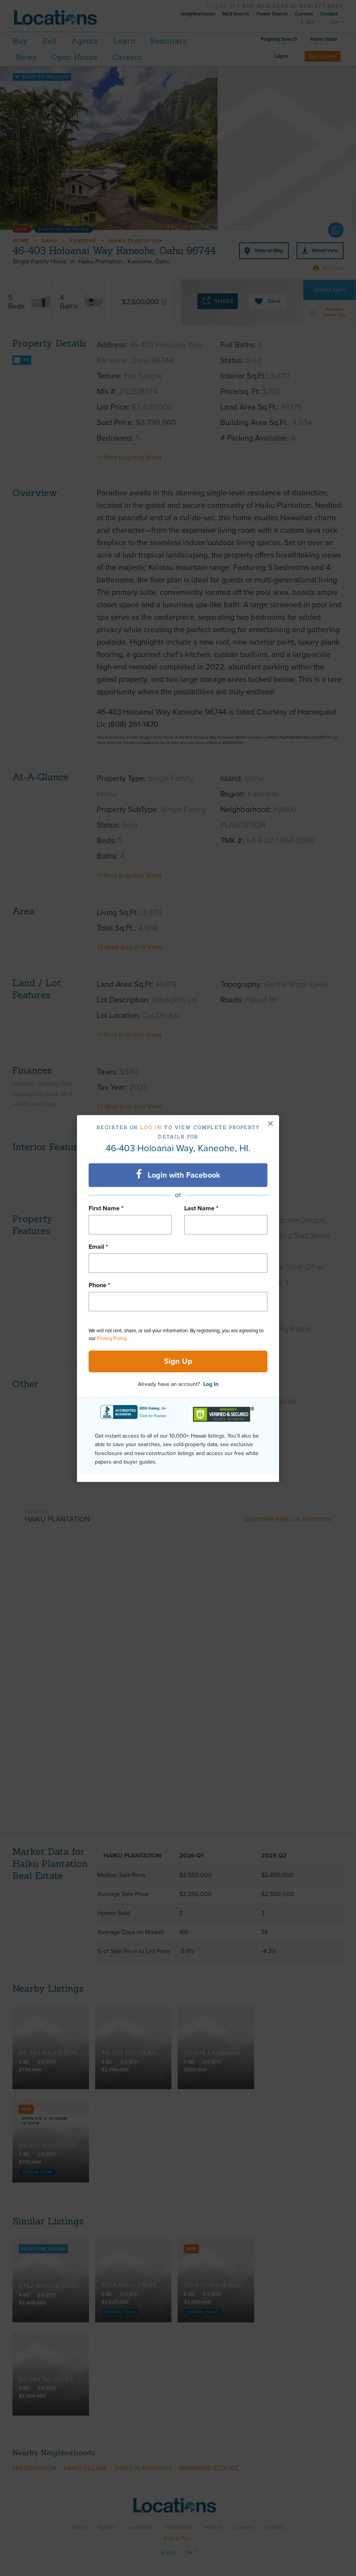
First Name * (106, 1208)
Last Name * (201, 1208)
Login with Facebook (178, 1174)
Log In (210, 1384)
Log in (151, 1127)
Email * (98, 1247)
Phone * (99, 1285)
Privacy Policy (111, 1338)
